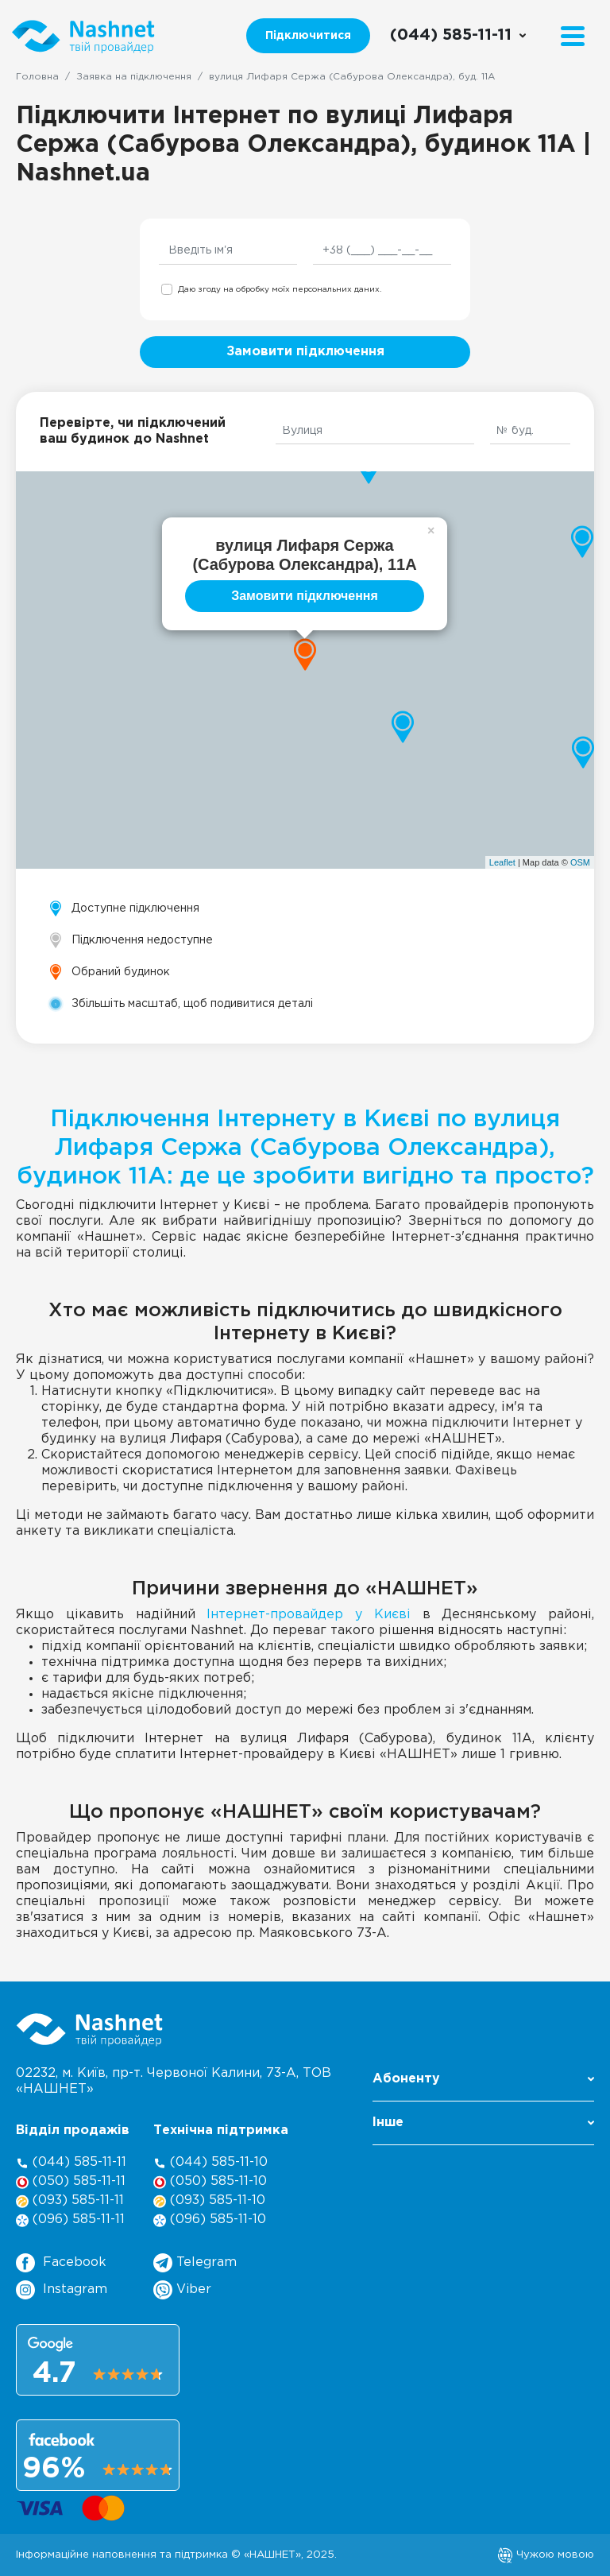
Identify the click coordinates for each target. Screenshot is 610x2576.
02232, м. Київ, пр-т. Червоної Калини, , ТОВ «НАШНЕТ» (173, 2081)
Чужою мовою (545, 2554)
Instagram (61, 2289)
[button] (483, 2083)
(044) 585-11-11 (71, 2163)
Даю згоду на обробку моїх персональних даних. (279, 289)
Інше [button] (483, 2123)
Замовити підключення (305, 352)
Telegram (195, 2262)
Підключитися (308, 36)
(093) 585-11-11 (70, 2201)
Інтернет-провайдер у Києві (309, 1615)
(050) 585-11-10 (210, 2182)
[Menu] (572, 36)
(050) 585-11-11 (70, 2182)
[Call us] (458, 36)
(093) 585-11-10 (209, 2201)
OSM (580, 862)
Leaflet (502, 862)
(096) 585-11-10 (209, 2220)
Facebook (61, 2262)
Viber (182, 2289)
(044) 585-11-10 (210, 2163)
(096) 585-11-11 (70, 2220)
